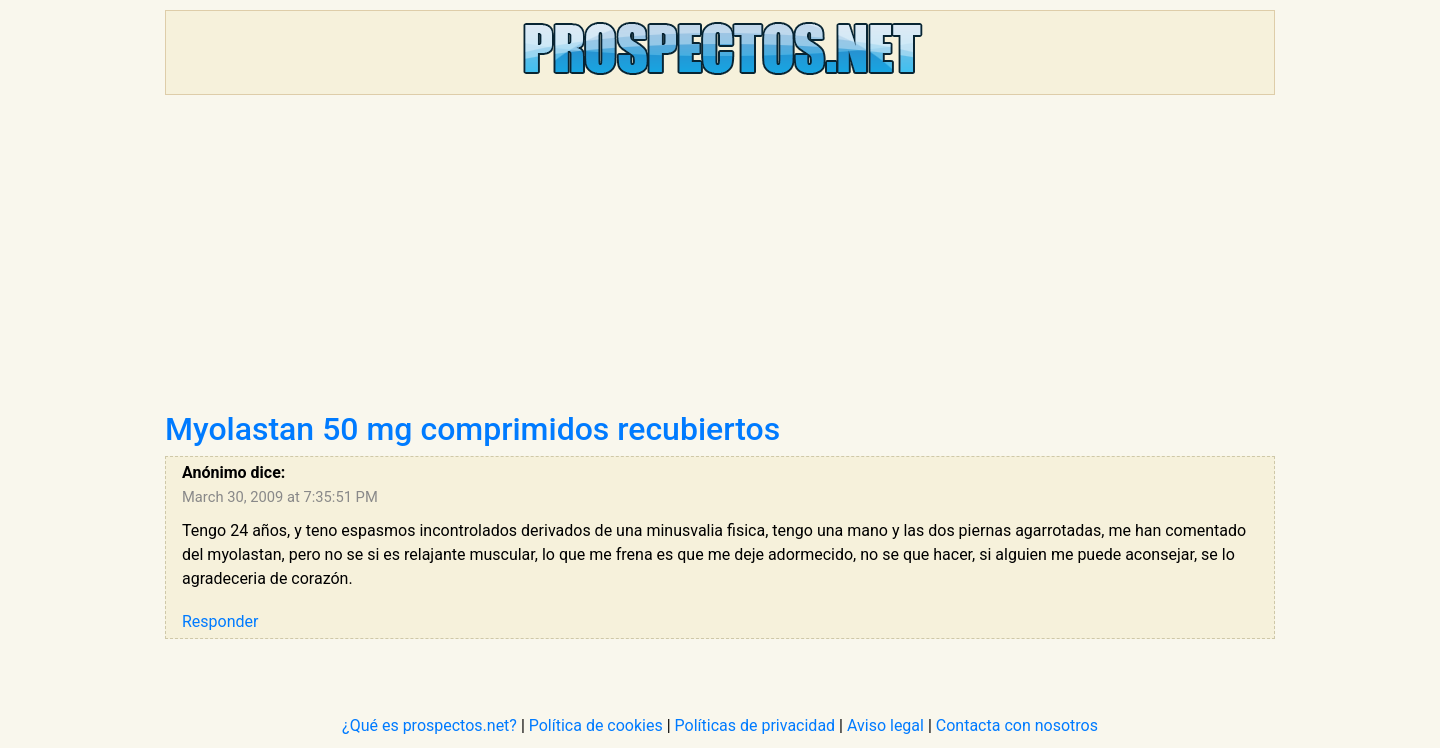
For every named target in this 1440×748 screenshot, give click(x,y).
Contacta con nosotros (1017, 725)
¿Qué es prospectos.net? (429, 725)
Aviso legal (885, 725)
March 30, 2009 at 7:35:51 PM (280, 497)
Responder (220, 621)
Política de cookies (596, 725)
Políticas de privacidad (755, 725)
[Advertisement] (720, 260)
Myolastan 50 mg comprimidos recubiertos (472, 429)
